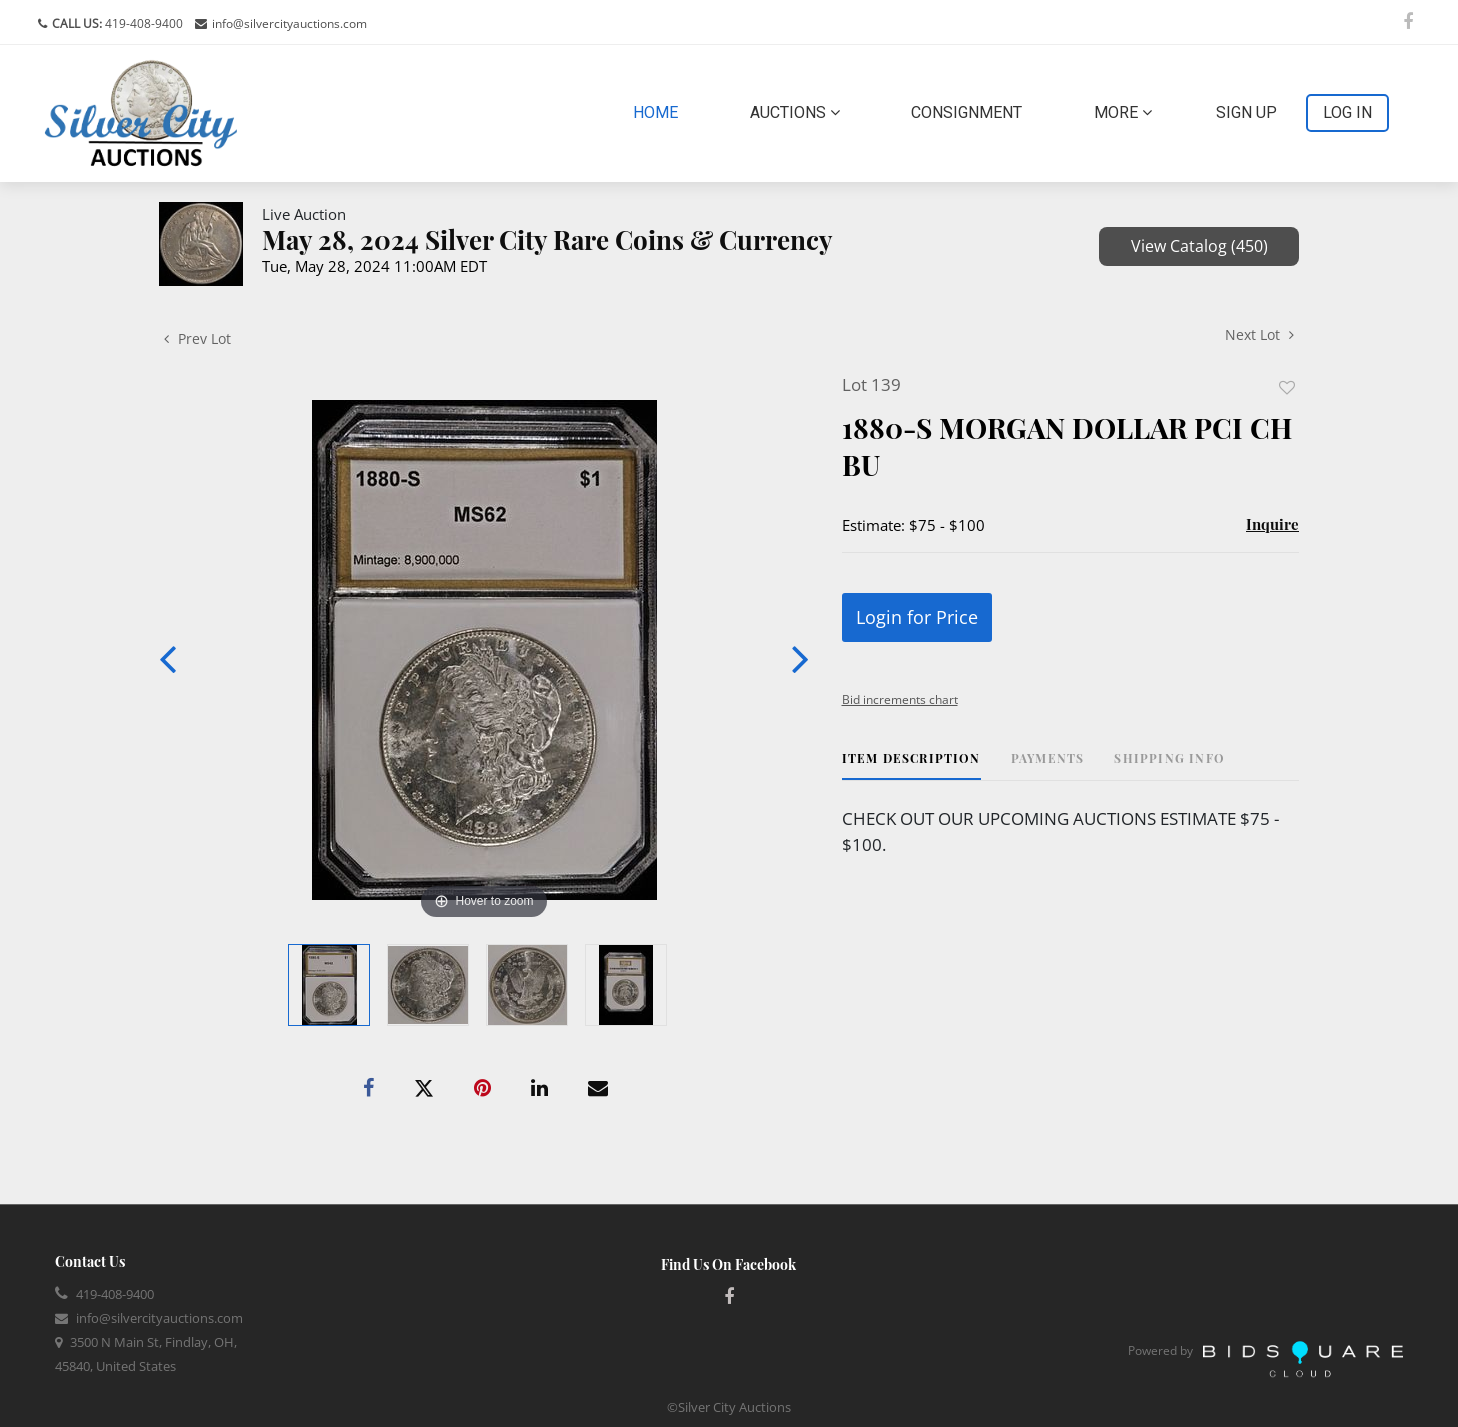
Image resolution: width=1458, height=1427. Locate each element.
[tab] (911, 765)
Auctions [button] (795, 112)
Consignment (966, 112)
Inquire (1272, 524)
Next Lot (1259, 334)
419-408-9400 (142, 23)
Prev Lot (197, 338)
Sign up (1246, 112)
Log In (1347, 112)
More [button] (1123, 112)
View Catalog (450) (1199, 246)
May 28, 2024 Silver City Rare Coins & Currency (547, 239)
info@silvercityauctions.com (289, 23)
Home (659, 111)
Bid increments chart (900, 699)
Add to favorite (1287, 387)
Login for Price (917, 617)
